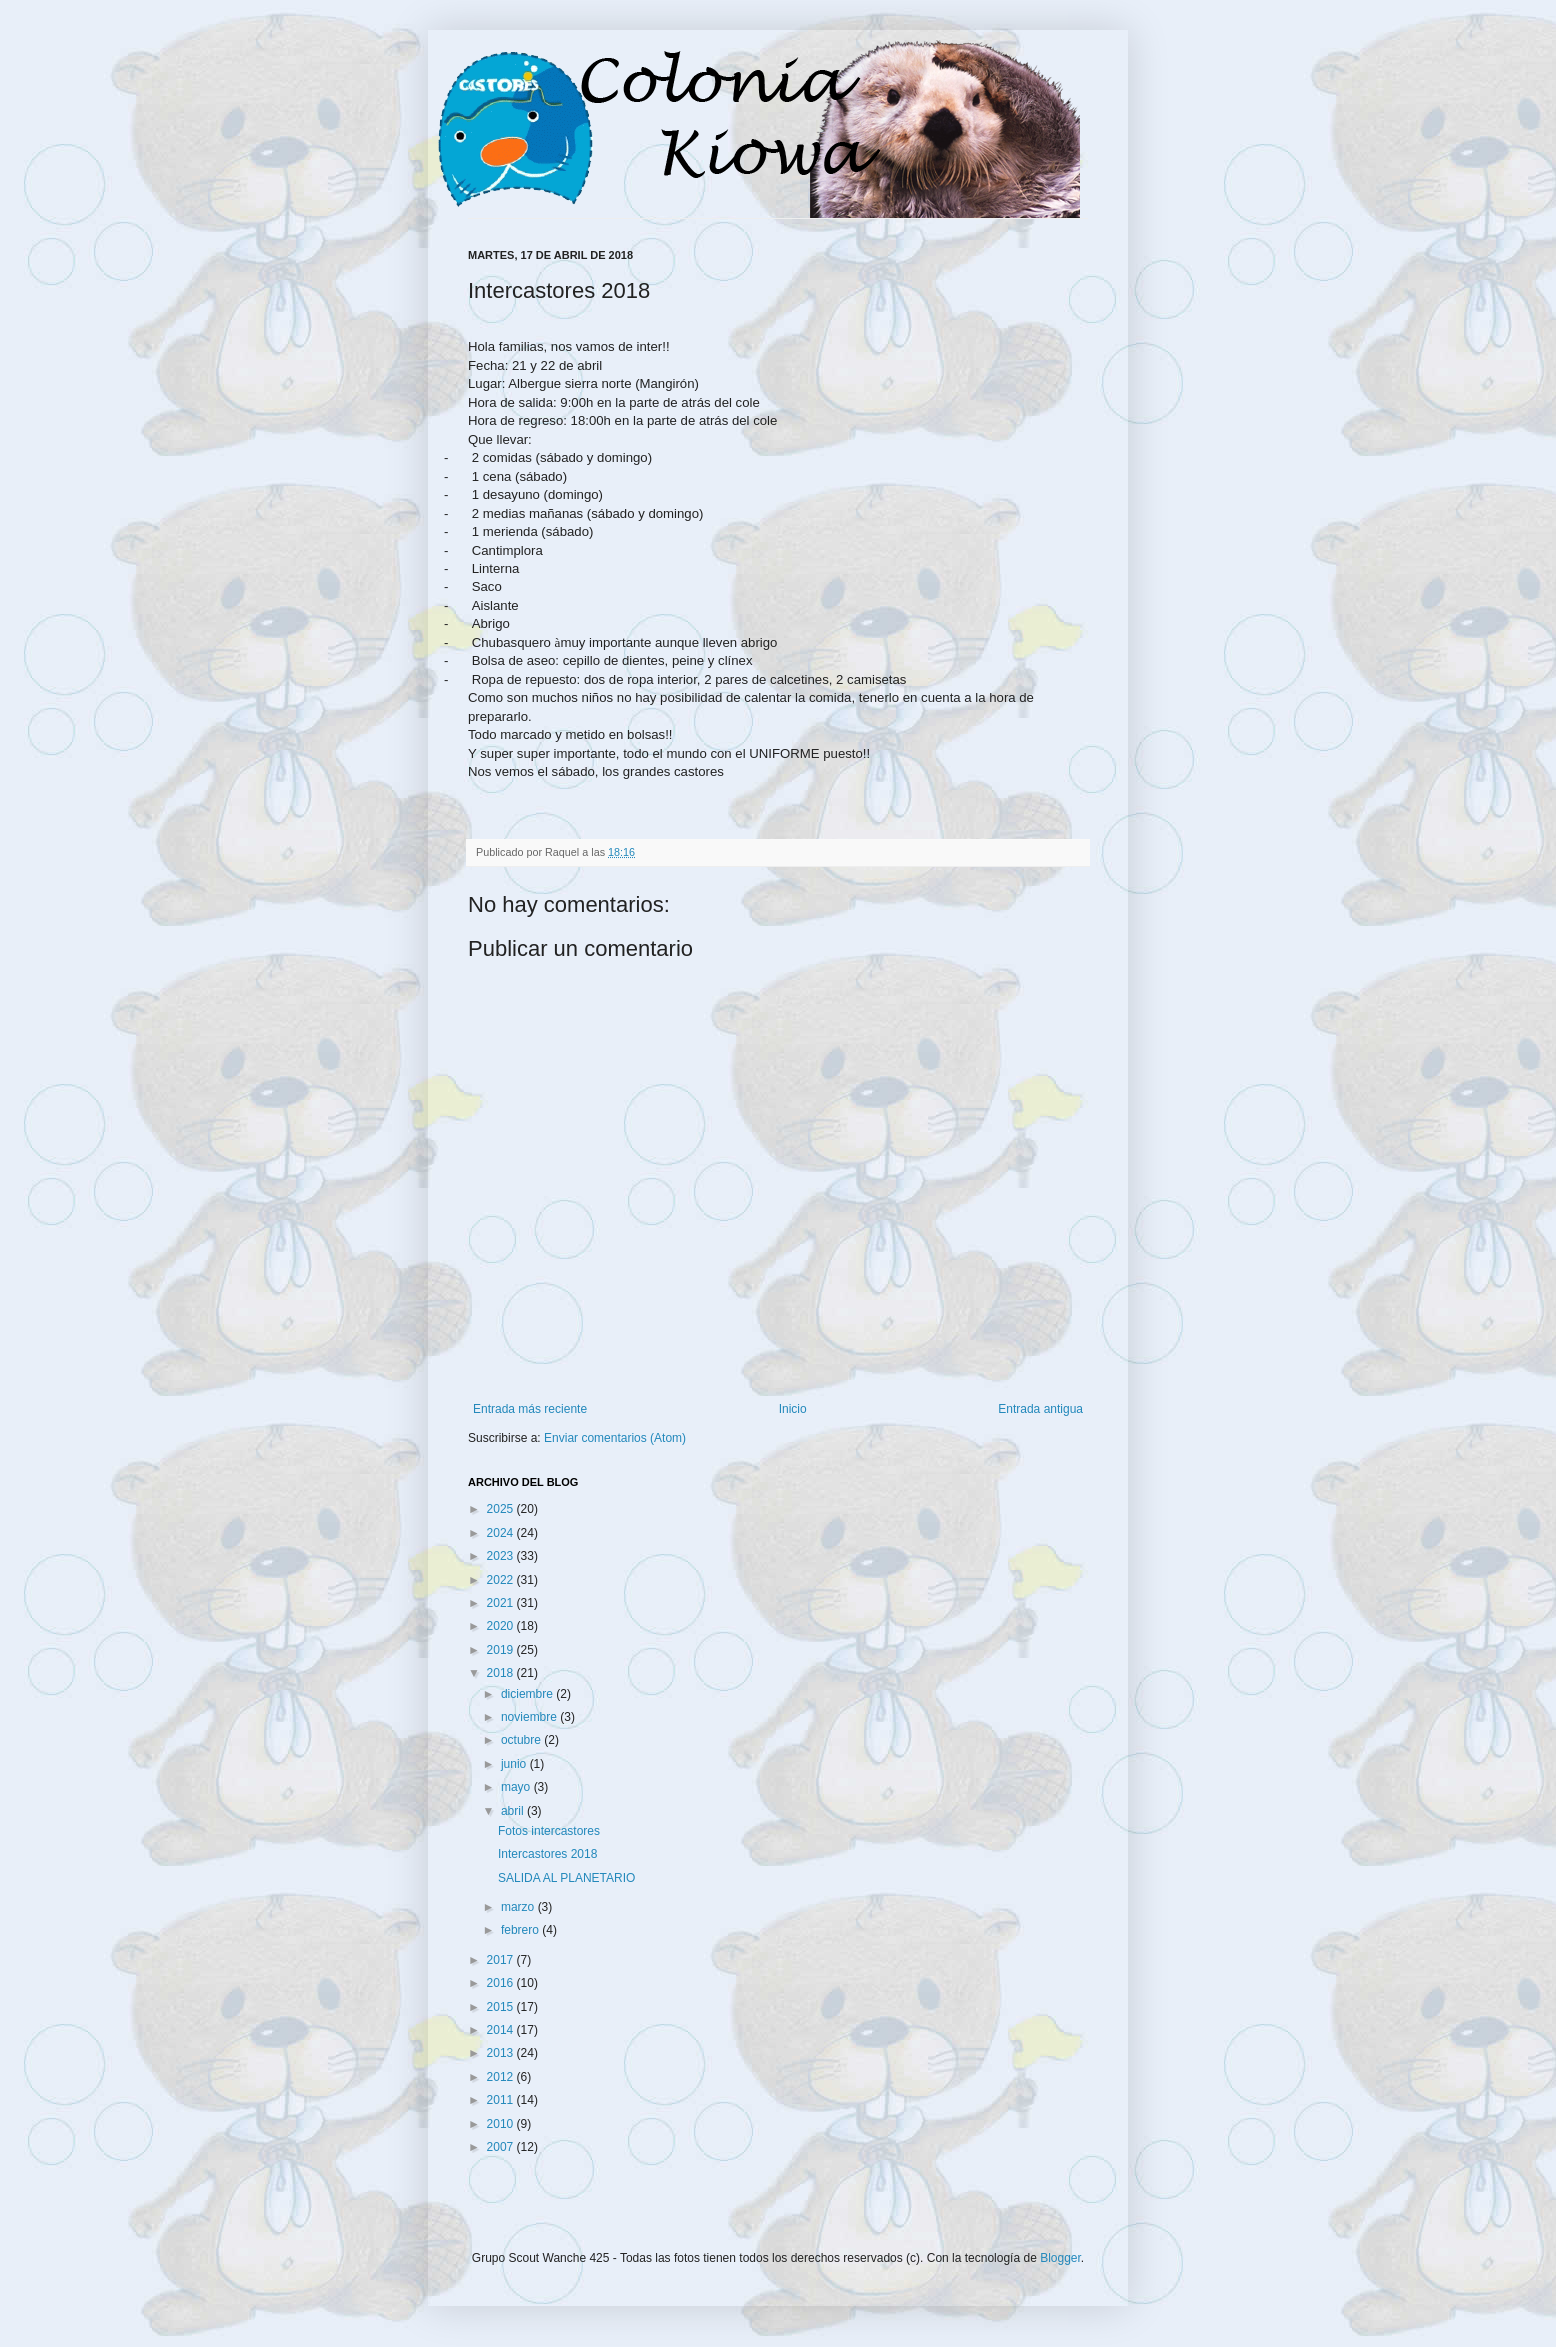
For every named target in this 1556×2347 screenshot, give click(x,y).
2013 (502, 2053)
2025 (502, 1509)
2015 (502, 2007)
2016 (502, 1983)
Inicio (793, 1409)
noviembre (530, 1717)
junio (515, 1764)
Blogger (1060, 2258)
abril (514, 1811)
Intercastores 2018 (547, 1854)
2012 (502, 2077)
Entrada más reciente (530, 1409)
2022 (502, 1580)
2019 (502, 1650)
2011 (502, 2100)
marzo (519, 1907)
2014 (502, 2030)
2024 (502, 1533)
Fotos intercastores (549, 1831)
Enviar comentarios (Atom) (615, 1438)
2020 (502, 1626)
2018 (502, 1673)
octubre (522, 1740)
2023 (502, 1556)
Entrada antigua (1040, 1409)
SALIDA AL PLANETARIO (566, 1878)
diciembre (528, 1694)
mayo (517, 1787)
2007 (502, 2147)
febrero (521, 1930)
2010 (502, 2124)
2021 (502, 1603)
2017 (502, 1960)
